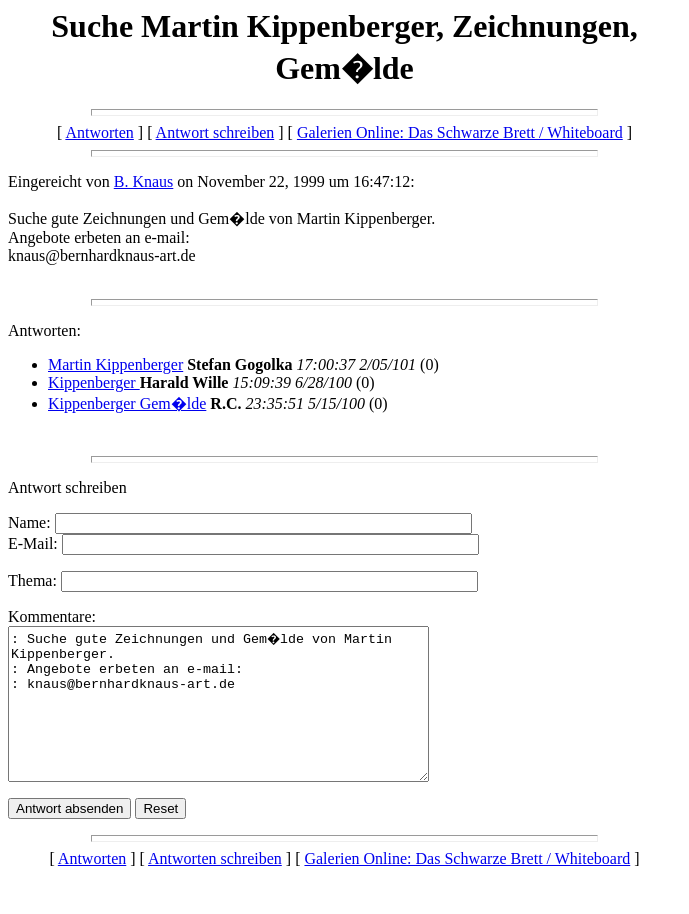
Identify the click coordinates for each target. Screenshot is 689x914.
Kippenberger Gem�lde (127, 403)
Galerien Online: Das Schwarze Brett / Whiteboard (460, 132)
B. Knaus (144, 181)
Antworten (99, 132)
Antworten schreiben (215, 888)
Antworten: (44, 330)
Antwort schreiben (215, 132)
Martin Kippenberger (115, 364)
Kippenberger (94, 382)
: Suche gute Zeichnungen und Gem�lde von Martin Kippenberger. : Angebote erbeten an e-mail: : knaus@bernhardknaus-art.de (243, 719)
